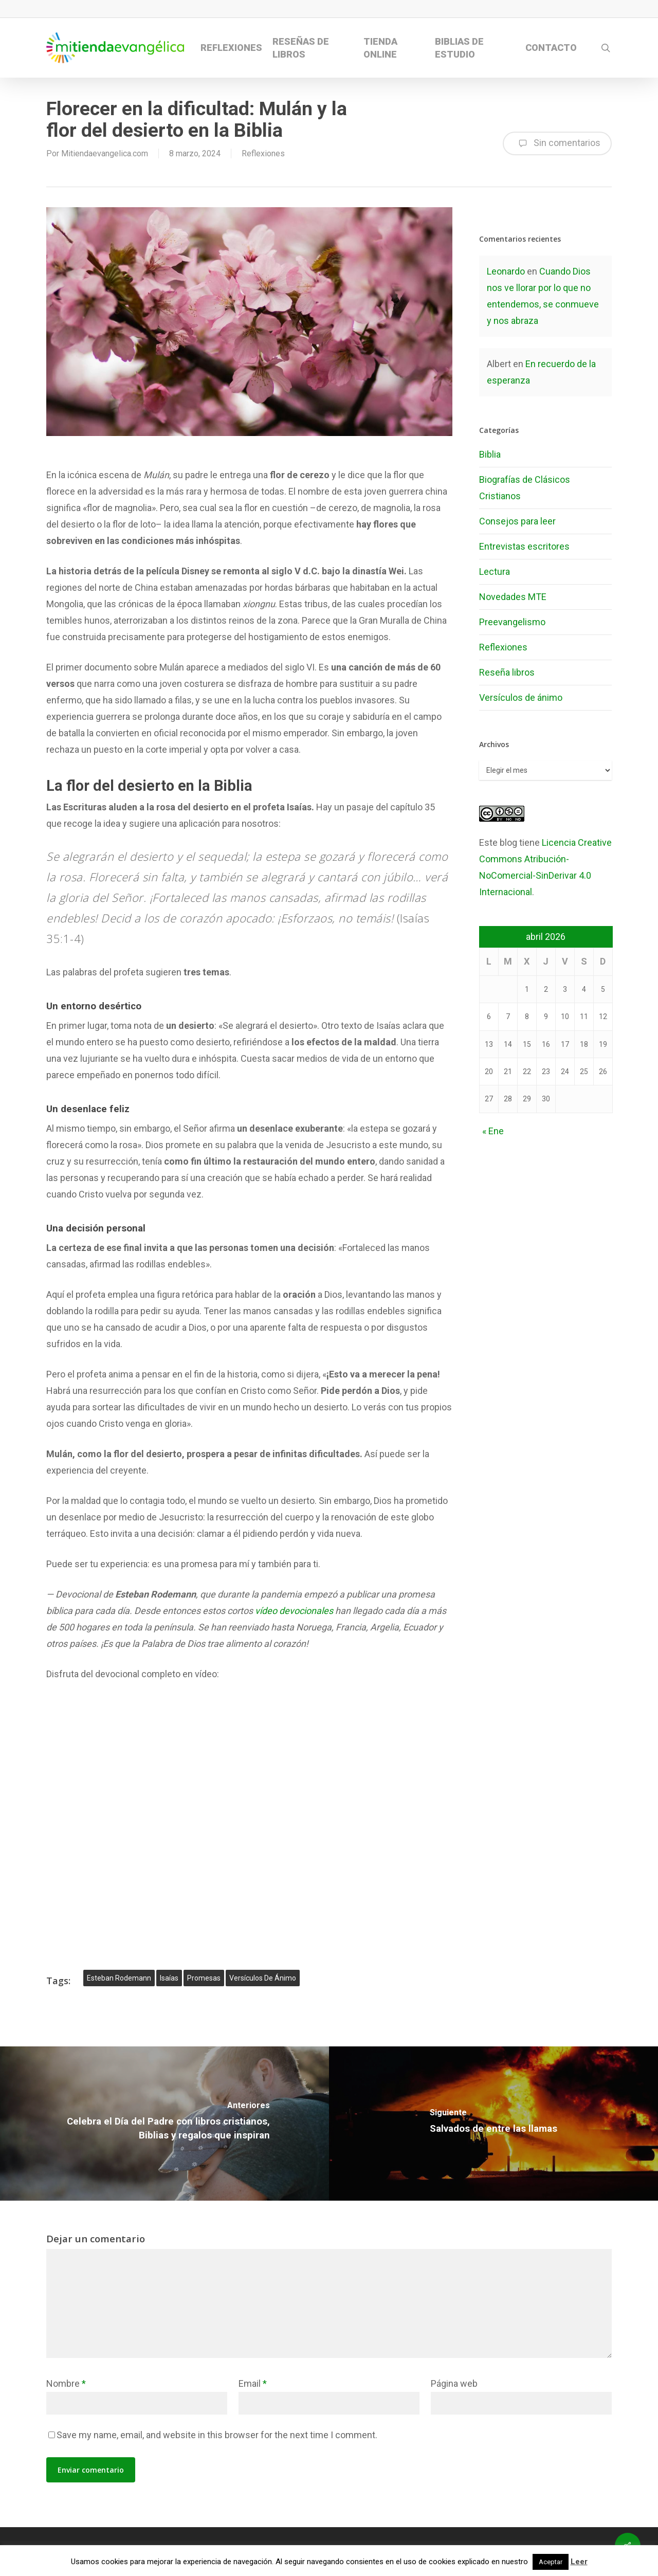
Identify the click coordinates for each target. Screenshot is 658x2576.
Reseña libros (507, 672)
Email (253, 2383)
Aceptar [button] (550, 2562)
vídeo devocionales (294, 1610)
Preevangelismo (512, 621)
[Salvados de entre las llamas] (493, 2123)
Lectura (494, 571)
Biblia (490, 454)
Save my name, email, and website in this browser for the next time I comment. (217, 2434)
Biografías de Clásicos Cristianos (524, 487)
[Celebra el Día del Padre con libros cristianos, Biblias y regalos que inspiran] (164, 2123)
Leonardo (506, 271)
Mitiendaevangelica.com (104, 153)
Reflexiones (263, 153)
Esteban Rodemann (119, 1978)
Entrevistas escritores (524, 546)
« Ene (493, 1131)
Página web (454, 2383)
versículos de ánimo (262, 1978)
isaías (169, 1978)
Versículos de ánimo (520, 697)
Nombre (66, 2383)
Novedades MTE (512, 596)
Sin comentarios (557, 143)
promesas (204, 1978)
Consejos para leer (517, 521)
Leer (579, 2561)
